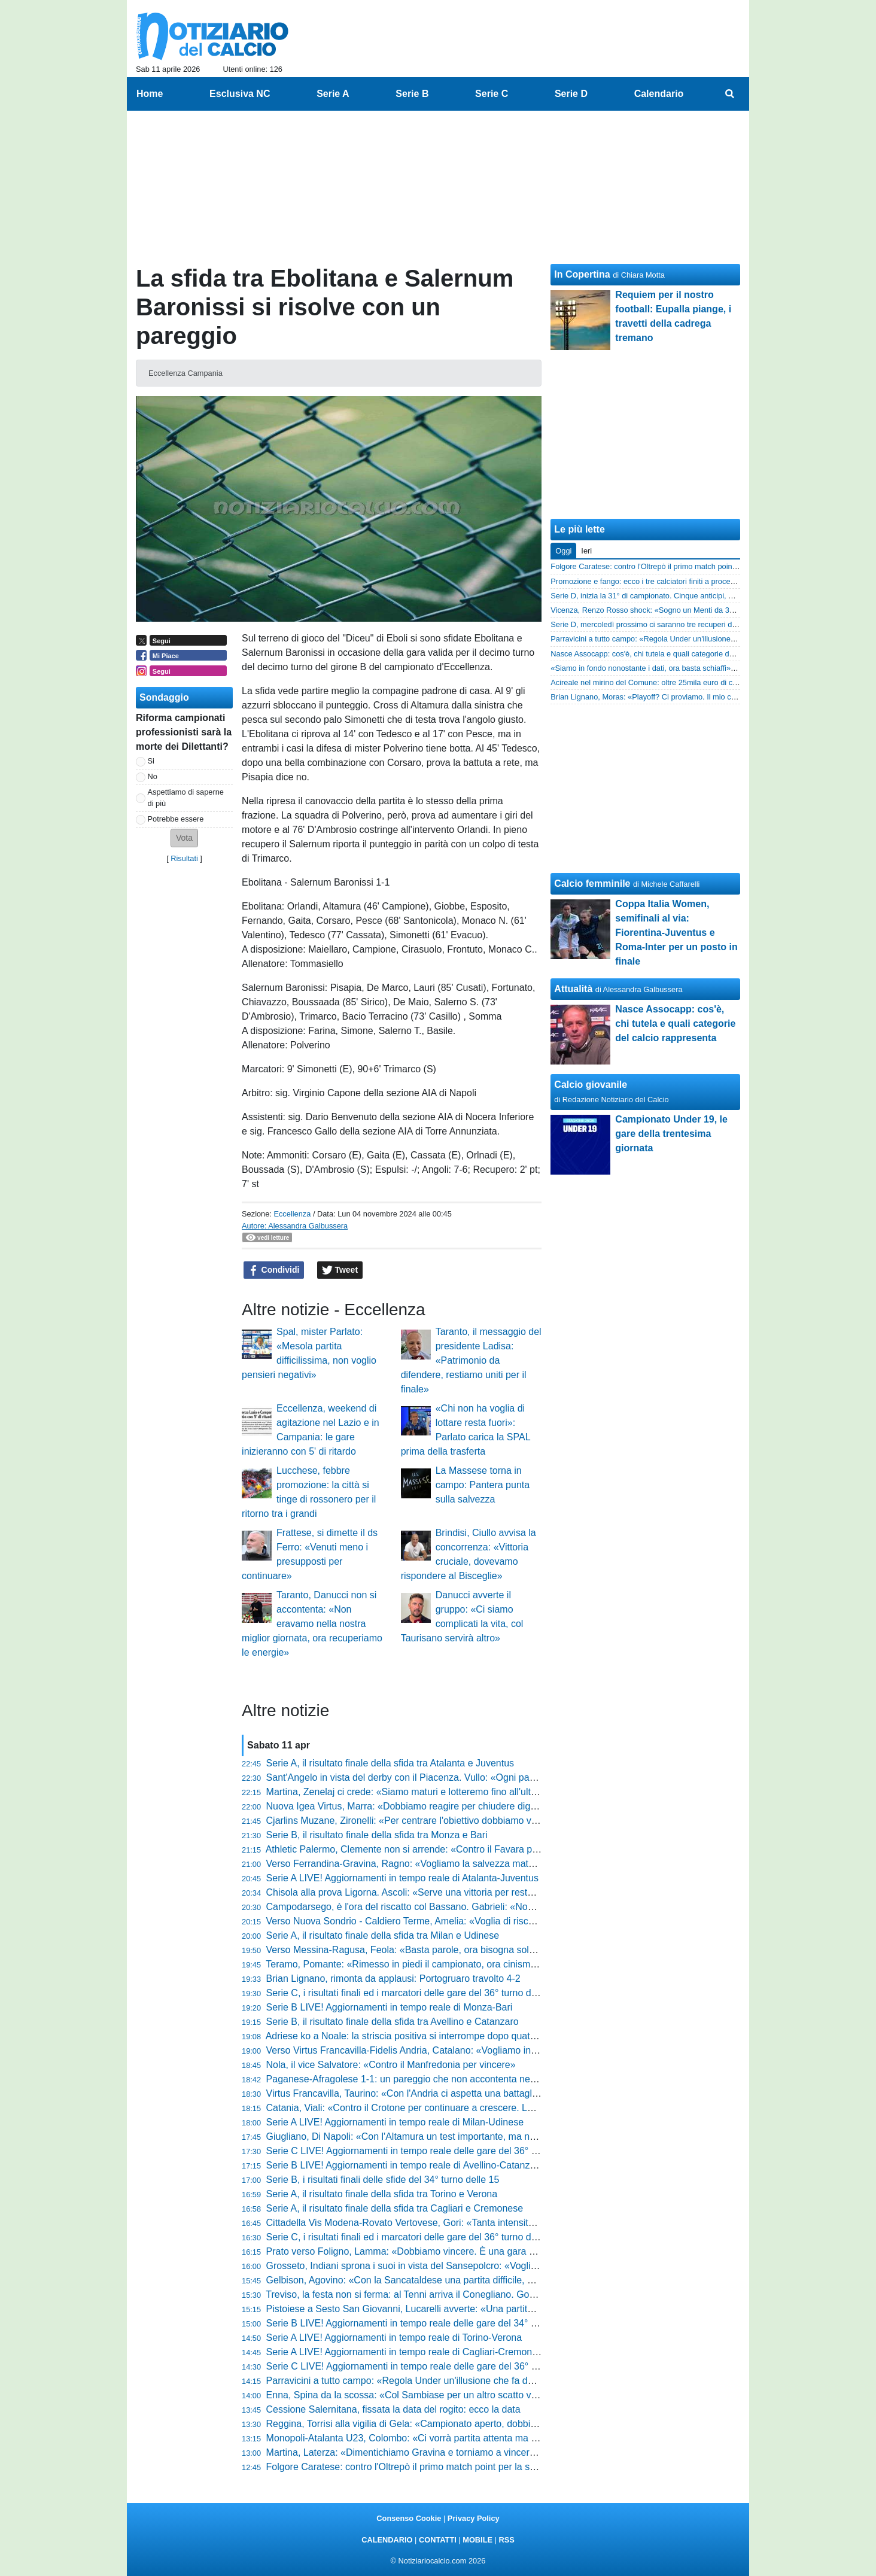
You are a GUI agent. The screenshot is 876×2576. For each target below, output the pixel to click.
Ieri (586, 550)
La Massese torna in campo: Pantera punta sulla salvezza (483, 1484)
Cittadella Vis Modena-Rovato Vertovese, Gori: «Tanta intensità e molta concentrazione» (453, 2223)
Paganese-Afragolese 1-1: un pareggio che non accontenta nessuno (411, 2079)
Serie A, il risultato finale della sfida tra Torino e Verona (382, 2194)
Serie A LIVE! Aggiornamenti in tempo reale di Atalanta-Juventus (402, 1878)
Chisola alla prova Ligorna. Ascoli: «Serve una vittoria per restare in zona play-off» (440, 1892)
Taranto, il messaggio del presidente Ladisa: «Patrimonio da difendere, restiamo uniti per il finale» (471, 1360)
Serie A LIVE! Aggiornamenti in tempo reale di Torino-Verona (394, 2337)
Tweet (340, 1270)
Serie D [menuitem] (571, 94)
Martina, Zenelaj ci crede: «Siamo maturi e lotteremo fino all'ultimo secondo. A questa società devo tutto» (488, 1792)
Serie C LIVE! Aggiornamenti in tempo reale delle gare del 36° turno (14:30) (426, 2366)
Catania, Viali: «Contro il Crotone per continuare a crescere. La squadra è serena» (440, 2108)
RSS (506, 2539)
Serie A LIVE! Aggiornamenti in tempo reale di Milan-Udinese (395, 2122)
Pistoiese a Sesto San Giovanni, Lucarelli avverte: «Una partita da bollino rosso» (437, 2309)
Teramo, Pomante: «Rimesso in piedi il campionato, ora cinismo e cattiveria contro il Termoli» (462, 1964)
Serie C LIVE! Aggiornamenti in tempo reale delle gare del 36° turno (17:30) (426, 2151)
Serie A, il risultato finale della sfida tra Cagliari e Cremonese (395, 2208)
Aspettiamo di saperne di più (186, 797)
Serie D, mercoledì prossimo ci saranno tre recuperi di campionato (662, 624)
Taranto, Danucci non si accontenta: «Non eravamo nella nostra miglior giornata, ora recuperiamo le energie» (312, 1623)
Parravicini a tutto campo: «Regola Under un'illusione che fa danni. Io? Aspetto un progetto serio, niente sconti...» (506, 2381)
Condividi (274, 1270)
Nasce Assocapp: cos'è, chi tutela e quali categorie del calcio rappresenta (674, 653)
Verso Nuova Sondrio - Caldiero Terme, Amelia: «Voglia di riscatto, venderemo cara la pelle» (461, 1921)
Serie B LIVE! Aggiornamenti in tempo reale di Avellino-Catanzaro (405, 2165)
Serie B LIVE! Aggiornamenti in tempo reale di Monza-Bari (389, 2007)
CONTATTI (438, 2539)
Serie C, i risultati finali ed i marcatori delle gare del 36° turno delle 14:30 (419, 2237)
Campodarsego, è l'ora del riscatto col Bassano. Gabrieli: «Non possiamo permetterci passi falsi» (471, 1907)
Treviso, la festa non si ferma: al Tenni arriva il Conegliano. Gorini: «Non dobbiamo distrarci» (461, 2294)
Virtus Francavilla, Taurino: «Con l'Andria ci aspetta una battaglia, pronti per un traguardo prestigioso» (481, 2093)
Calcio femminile (592, 883)
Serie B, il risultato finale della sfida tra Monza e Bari (377, 1835)
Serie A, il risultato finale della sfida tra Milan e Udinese (383, 1935)
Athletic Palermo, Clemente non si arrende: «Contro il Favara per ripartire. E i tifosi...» (447, 1849)
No (152, 776)
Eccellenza (292, 1213)
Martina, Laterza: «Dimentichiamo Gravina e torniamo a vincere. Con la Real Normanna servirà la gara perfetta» (503, 2452)
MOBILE (477, 2539)
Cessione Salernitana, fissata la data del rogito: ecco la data (393, 2409)
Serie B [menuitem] (412, 94)
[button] (184, 838)
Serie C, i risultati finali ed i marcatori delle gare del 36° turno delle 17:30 (419, 1993)
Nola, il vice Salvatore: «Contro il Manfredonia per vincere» (391, 2065)
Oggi (563, 550)
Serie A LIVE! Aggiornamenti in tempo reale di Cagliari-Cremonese (407, 2352)
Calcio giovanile (590, 1084)
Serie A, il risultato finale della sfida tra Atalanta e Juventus (390, 1763)
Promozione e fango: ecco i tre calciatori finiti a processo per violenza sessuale (684, 581)
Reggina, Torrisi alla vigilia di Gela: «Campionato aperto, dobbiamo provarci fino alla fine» (455, 2424)
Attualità (573, 989)
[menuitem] (730, 94)
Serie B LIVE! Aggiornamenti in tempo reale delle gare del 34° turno (409, 2323)
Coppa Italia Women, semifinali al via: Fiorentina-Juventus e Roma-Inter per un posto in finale (676, 932)
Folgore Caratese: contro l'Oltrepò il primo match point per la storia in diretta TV (434, 2467)
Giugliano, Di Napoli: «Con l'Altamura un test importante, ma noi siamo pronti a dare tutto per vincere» (482, 2136)
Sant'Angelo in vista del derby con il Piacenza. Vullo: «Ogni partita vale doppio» (434, 1777)
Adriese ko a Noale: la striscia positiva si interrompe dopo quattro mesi (415, 2036)
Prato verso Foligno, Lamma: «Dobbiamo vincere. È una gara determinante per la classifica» (462, 2251)
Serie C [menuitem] (491, 94)
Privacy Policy (474, 2518)
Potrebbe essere (176, 818)
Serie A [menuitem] (333, 94)
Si (151, 760)
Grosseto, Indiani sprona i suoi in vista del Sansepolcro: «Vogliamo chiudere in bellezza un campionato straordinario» (515, 2266)
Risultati (184, 858)
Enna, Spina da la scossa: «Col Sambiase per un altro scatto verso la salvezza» (436, 2395)
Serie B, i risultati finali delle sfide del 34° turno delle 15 (383, 2179)
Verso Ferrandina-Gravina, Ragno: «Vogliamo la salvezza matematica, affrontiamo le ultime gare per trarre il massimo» (518, 1864)
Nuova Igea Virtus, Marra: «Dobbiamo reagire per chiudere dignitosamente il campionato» (456, 1806)
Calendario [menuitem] (659, 94)
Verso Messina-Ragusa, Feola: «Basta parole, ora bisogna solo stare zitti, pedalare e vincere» (465, 1950)
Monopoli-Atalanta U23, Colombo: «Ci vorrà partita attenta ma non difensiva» (429, 2438)
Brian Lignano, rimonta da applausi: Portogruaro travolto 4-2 (393, 1978)
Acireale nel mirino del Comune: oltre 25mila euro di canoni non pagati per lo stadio (691, 682)
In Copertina (582, 274)
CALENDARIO (386, 2539)
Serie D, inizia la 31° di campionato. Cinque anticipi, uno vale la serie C (671, 595)
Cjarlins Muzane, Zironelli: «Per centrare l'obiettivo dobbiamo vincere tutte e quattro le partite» (465, 1820)
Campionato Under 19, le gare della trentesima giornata (671, 1133)
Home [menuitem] (149, 94)
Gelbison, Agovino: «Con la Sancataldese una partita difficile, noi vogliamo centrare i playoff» (463, 2280)
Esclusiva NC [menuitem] (239, 94)
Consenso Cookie (408, 2518)
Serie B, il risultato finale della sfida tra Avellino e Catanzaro (392, 2022)
